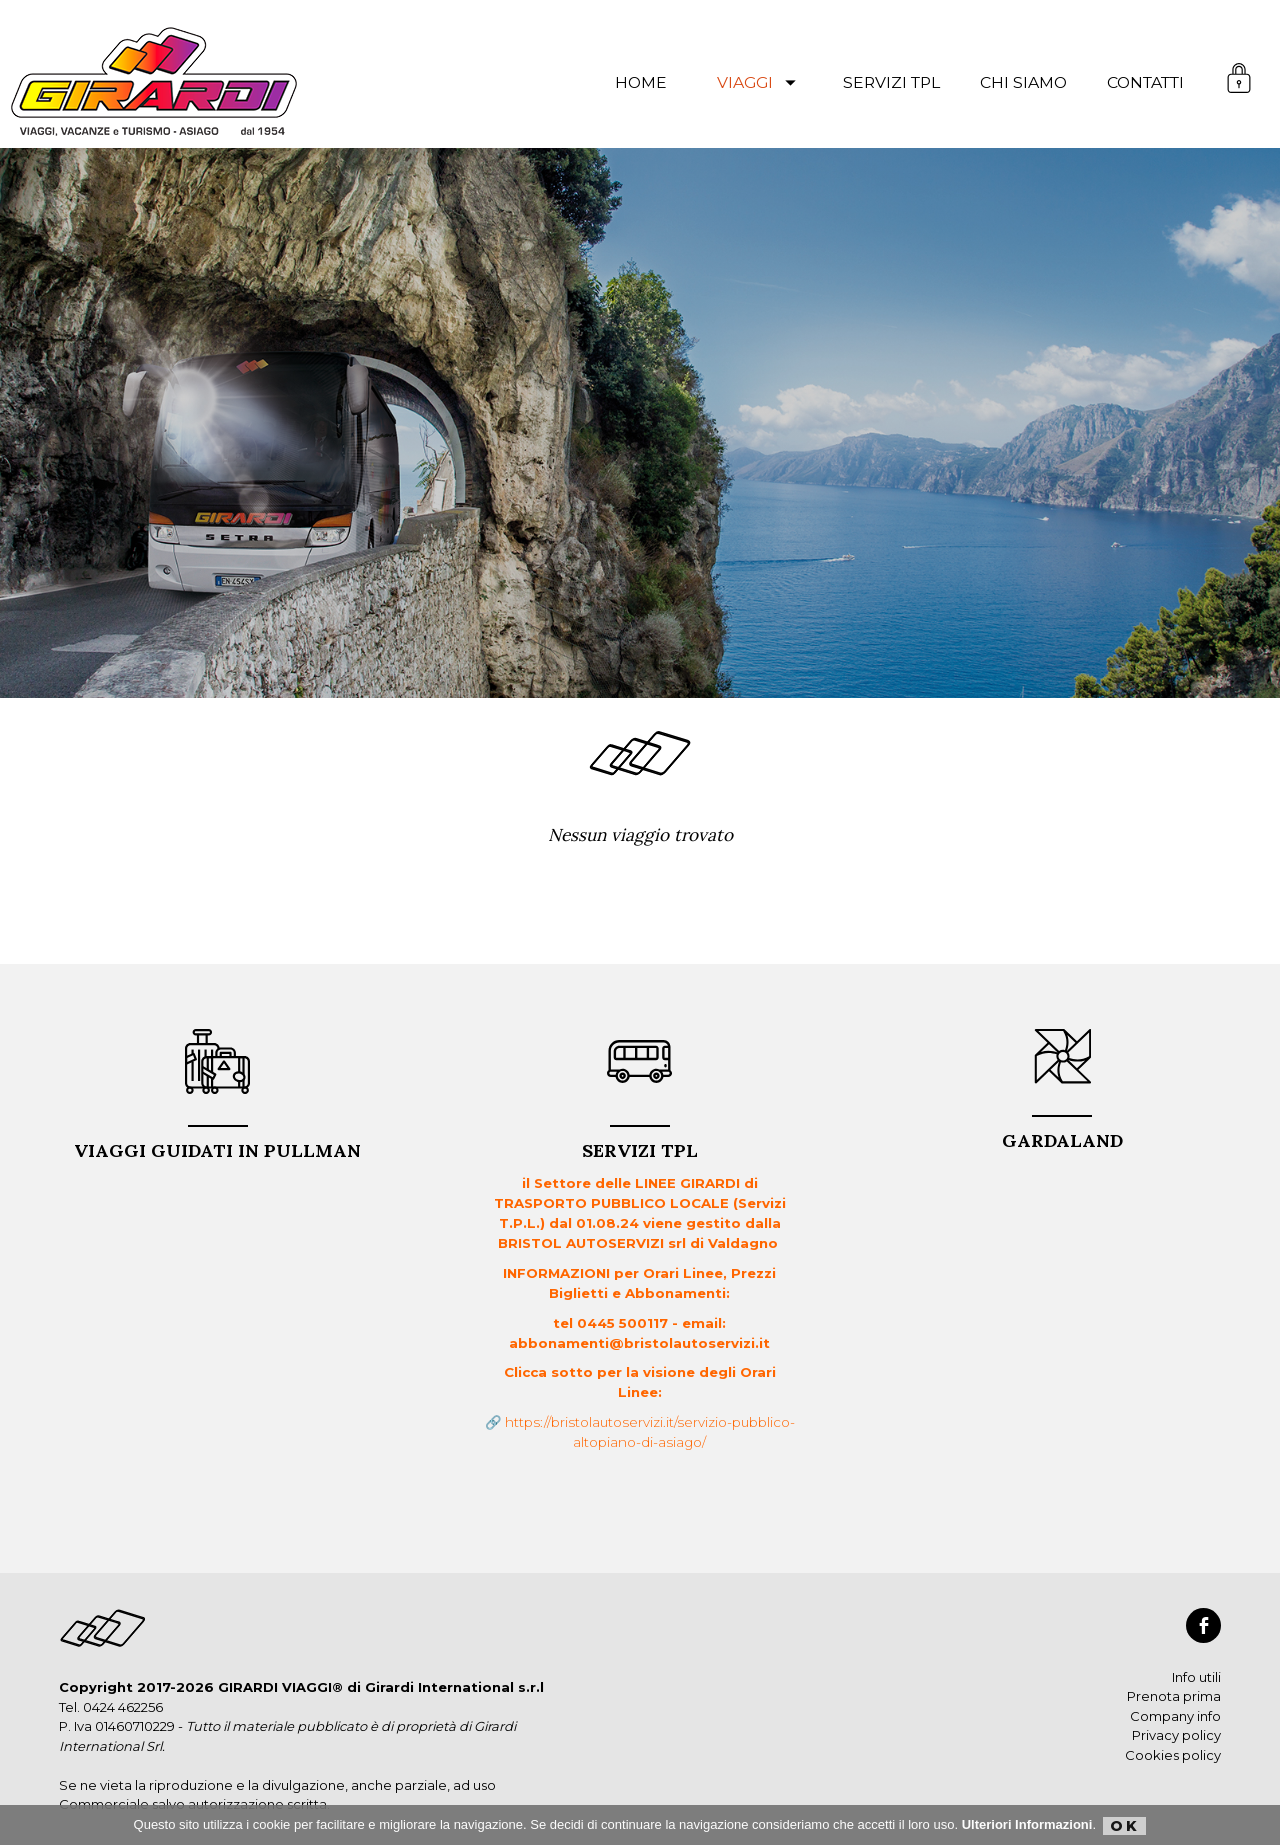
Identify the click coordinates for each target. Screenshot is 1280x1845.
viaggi (760, 83)
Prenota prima (1174, 1696)
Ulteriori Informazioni (1027, 1824)
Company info (1175, 1716)
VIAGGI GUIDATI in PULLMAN (217, 1143)
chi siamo (1023, 82)
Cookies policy (1173, 1755)
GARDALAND (1062, 1133)
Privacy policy (1176, 1735)
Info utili (1196, 1677)
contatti (1145, 82)
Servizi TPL (640, 1143)
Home (641, 82)
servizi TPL (891, 82)
